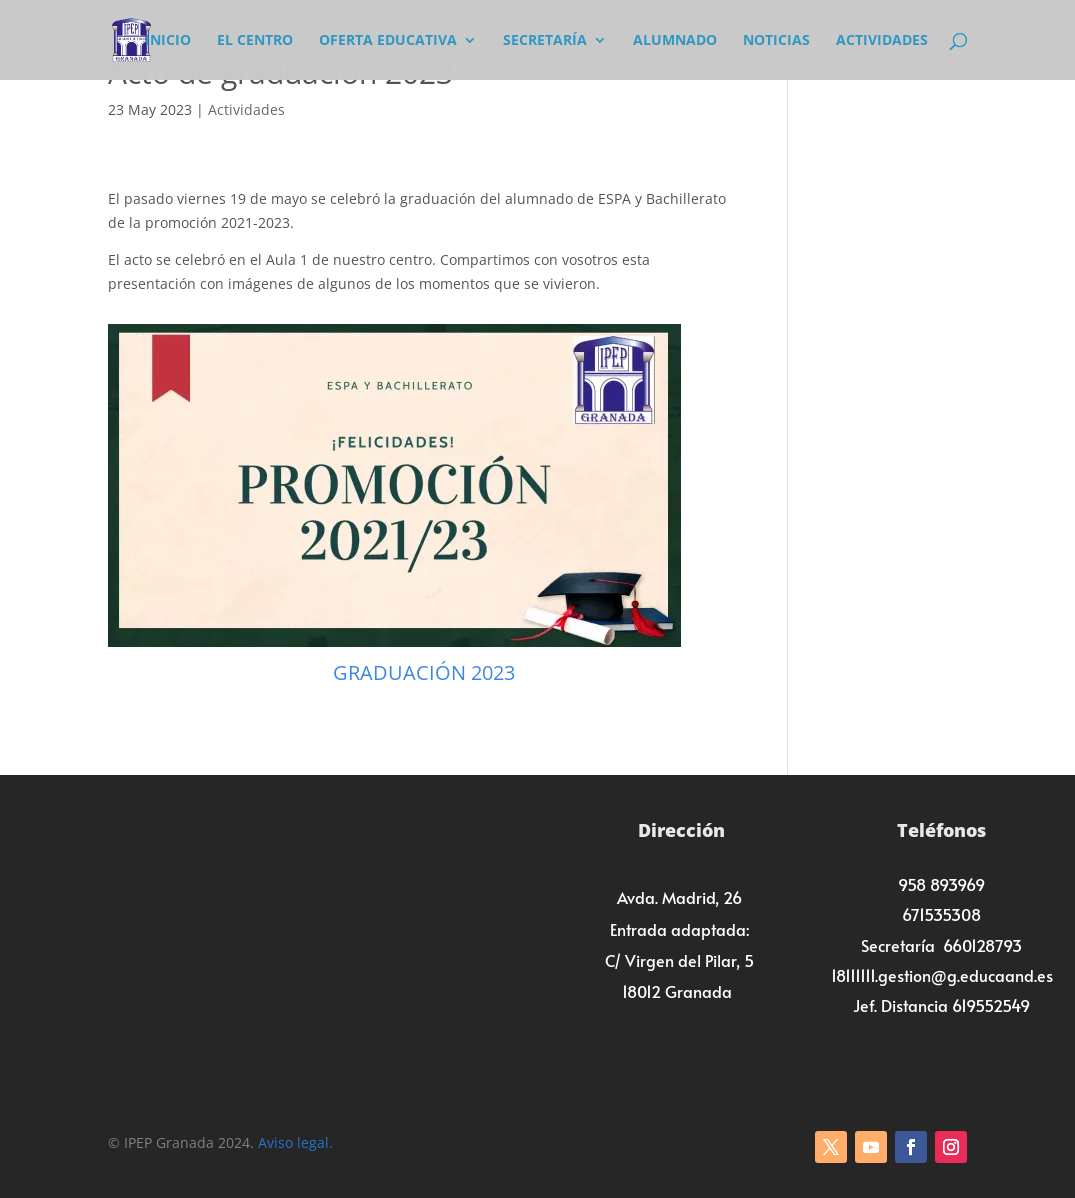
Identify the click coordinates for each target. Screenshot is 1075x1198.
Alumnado (675, 41)
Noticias (776, 41)
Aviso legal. (295, 1142)
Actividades (882, 41)
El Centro (255, 41)
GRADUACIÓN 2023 (424, 672)
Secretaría (545, 41)
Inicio (168, 41)
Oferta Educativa (388, 41)
